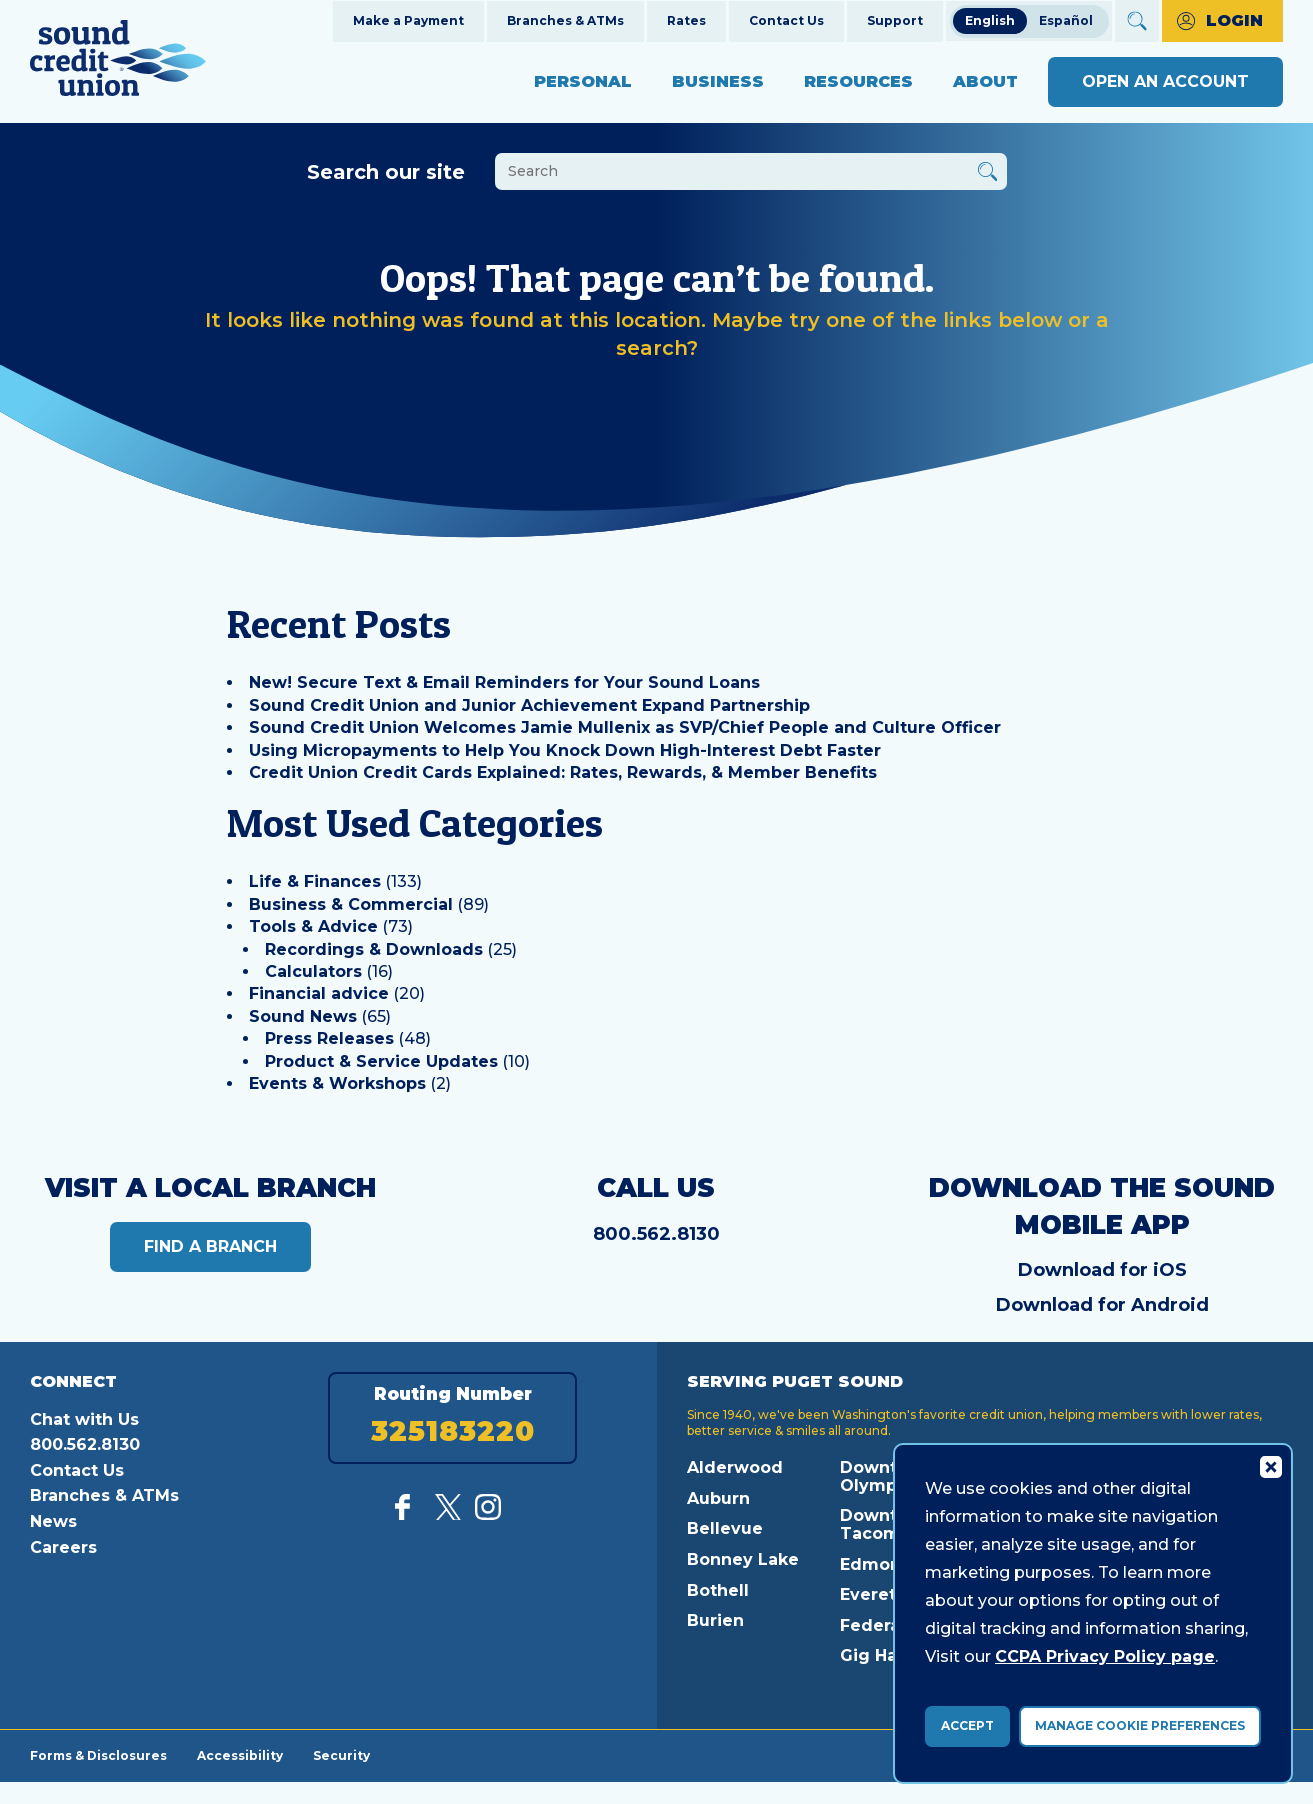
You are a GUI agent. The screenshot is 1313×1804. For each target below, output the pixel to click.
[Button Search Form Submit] (987, 174)
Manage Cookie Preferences (1140, 1725)
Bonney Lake (743, 1559)
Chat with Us (84, 1419)
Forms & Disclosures (98, 1755)
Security (341, 1755)
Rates (686, 20)
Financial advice (319, 993)
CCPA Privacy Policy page (1105, 1656)
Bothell (718, 1590)
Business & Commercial (351, 904)
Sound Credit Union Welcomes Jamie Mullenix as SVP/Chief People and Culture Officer (625, 727)
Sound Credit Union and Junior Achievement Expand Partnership (529, 705)
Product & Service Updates (381, 1061)
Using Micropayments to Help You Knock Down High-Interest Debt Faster (565, 750)
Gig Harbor (886, 1655)
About (985, 81)
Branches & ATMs (565, 20)
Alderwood (735, 1467)
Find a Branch (210, 1246)
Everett (871, 1594)
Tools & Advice (313, 926)
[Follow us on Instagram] (488, 1514)
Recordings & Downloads (374, 949)
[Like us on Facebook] (408, 1514)
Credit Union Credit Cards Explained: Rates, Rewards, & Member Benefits (563, 772)
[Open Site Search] (1137, 21)
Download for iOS (1102, 1270)
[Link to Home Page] (118, 61)
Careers (63, 1547)
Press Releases (329, 1038)
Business (718, 81)
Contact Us (786, 20)
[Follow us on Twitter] (448, 1514)
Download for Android (1102, 1305)
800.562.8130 (656, 1234)
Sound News (303, 1016)
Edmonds (881, 1564)
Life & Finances (315, 881)
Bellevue (725, 1528)
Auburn (718, 1498)
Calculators (313, 971)
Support (895, 20)
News (53, 1521)
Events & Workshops (337, 1083)
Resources (858, 81)
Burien (715, 1620)
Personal (583, 81)
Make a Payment (408, 20)
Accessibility (240, 1755)
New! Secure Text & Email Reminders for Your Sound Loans (504, 682)
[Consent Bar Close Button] (1270, 1466)
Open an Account (1165, 81)
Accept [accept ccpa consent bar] (967, 1725)
